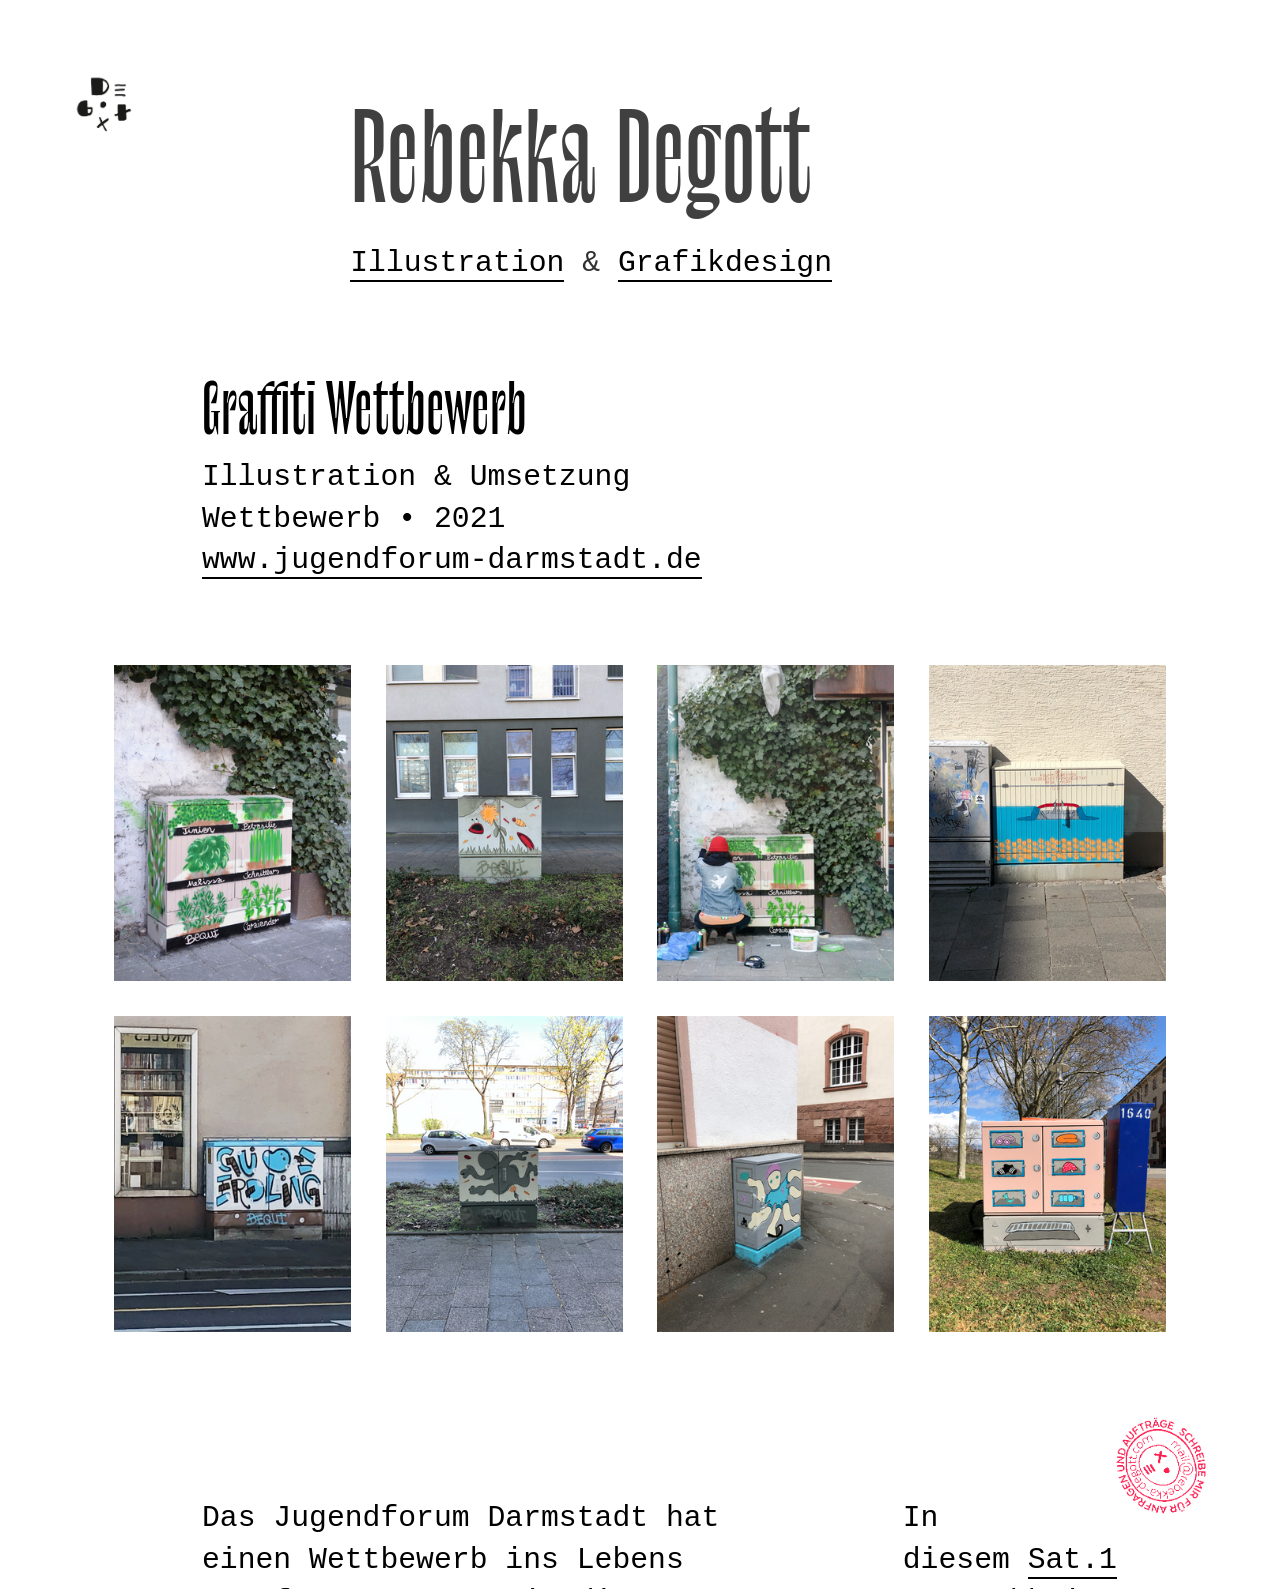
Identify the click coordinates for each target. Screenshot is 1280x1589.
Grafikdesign (725, 263)
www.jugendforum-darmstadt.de (452, 560)
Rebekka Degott (581, 161)
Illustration (457, 263)
